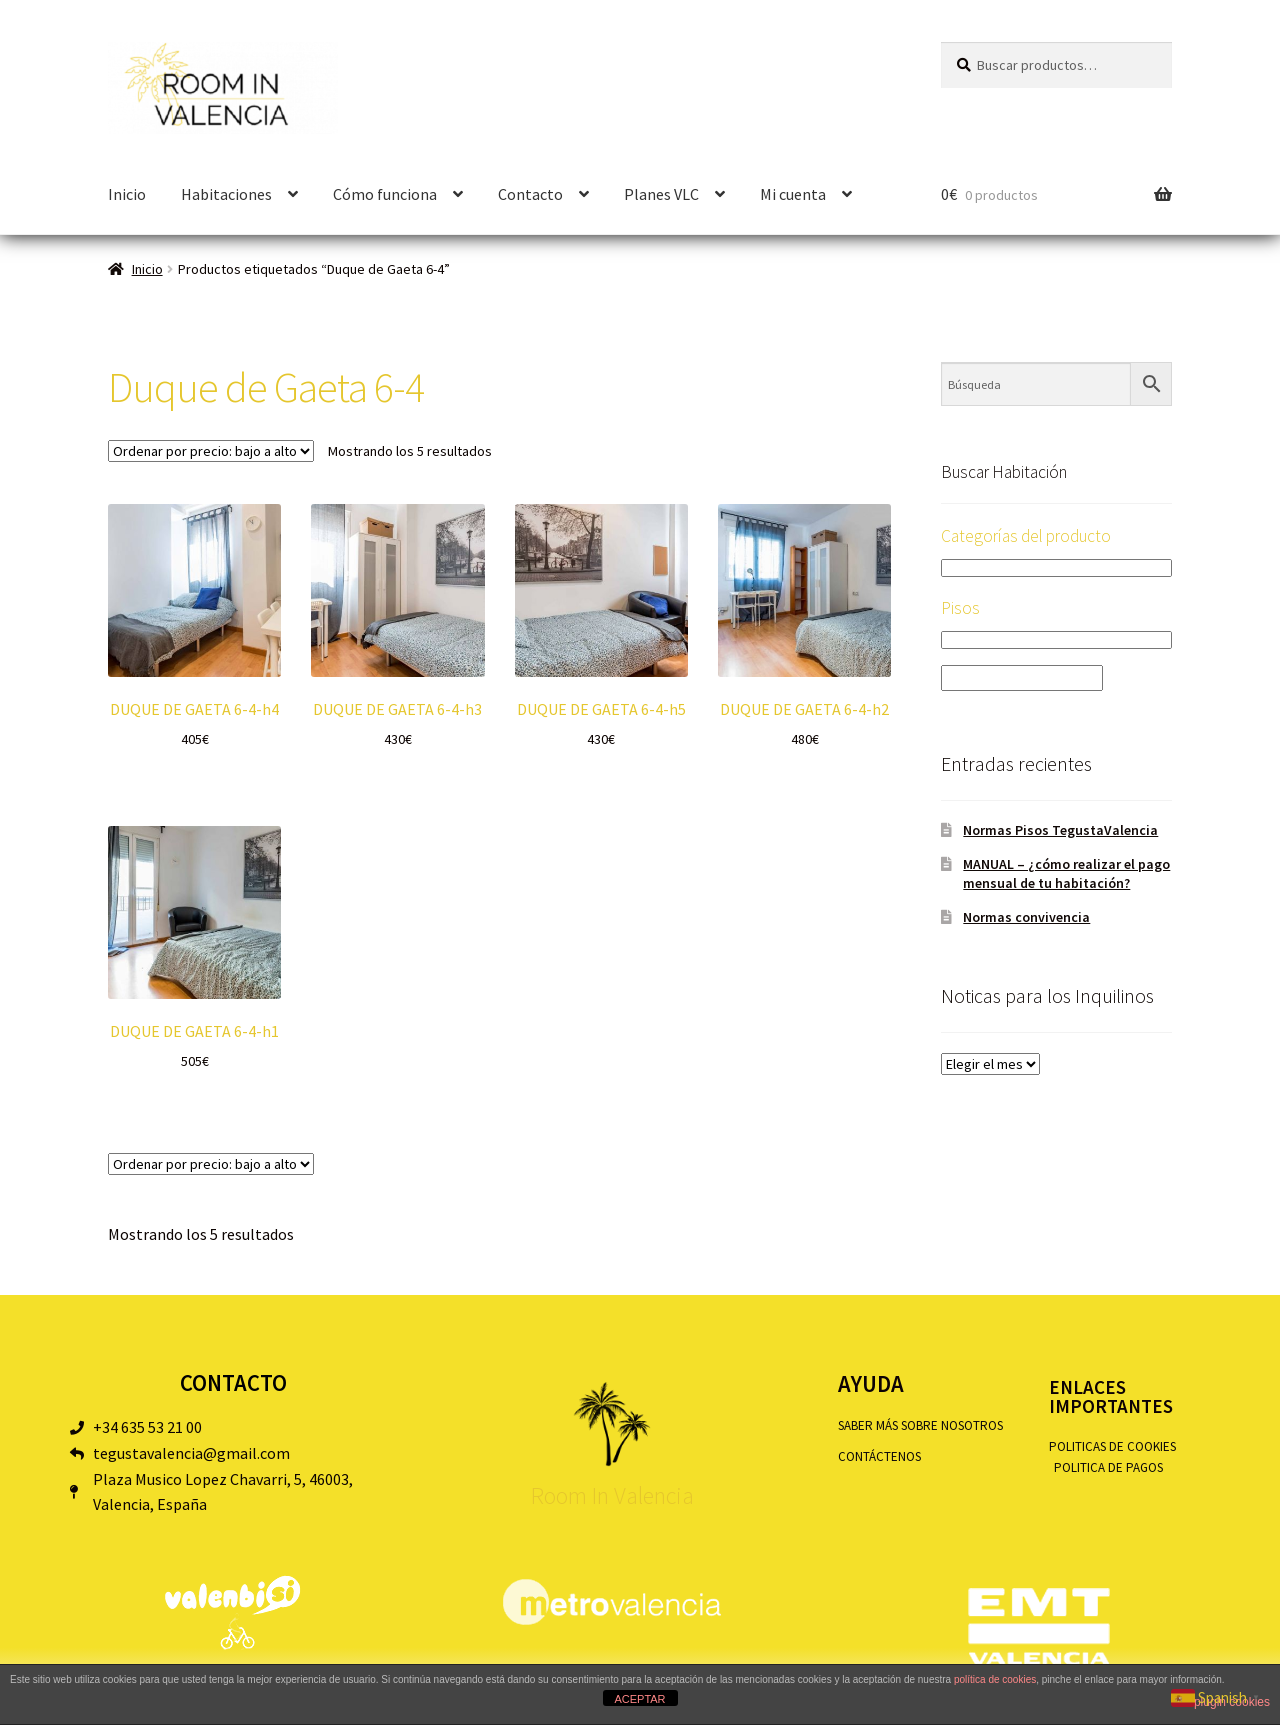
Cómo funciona (385, 194)
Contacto (530, 194)
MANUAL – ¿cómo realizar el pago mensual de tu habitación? (1066, 874)
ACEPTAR (639, 1699)
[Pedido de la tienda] (211, 451)
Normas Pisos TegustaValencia (1060, 830)
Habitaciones (226, 194)
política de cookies (995, 1679)
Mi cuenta (793, 194)
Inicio (127, 194)
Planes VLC (661, 194)
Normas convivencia (1026, 917)
